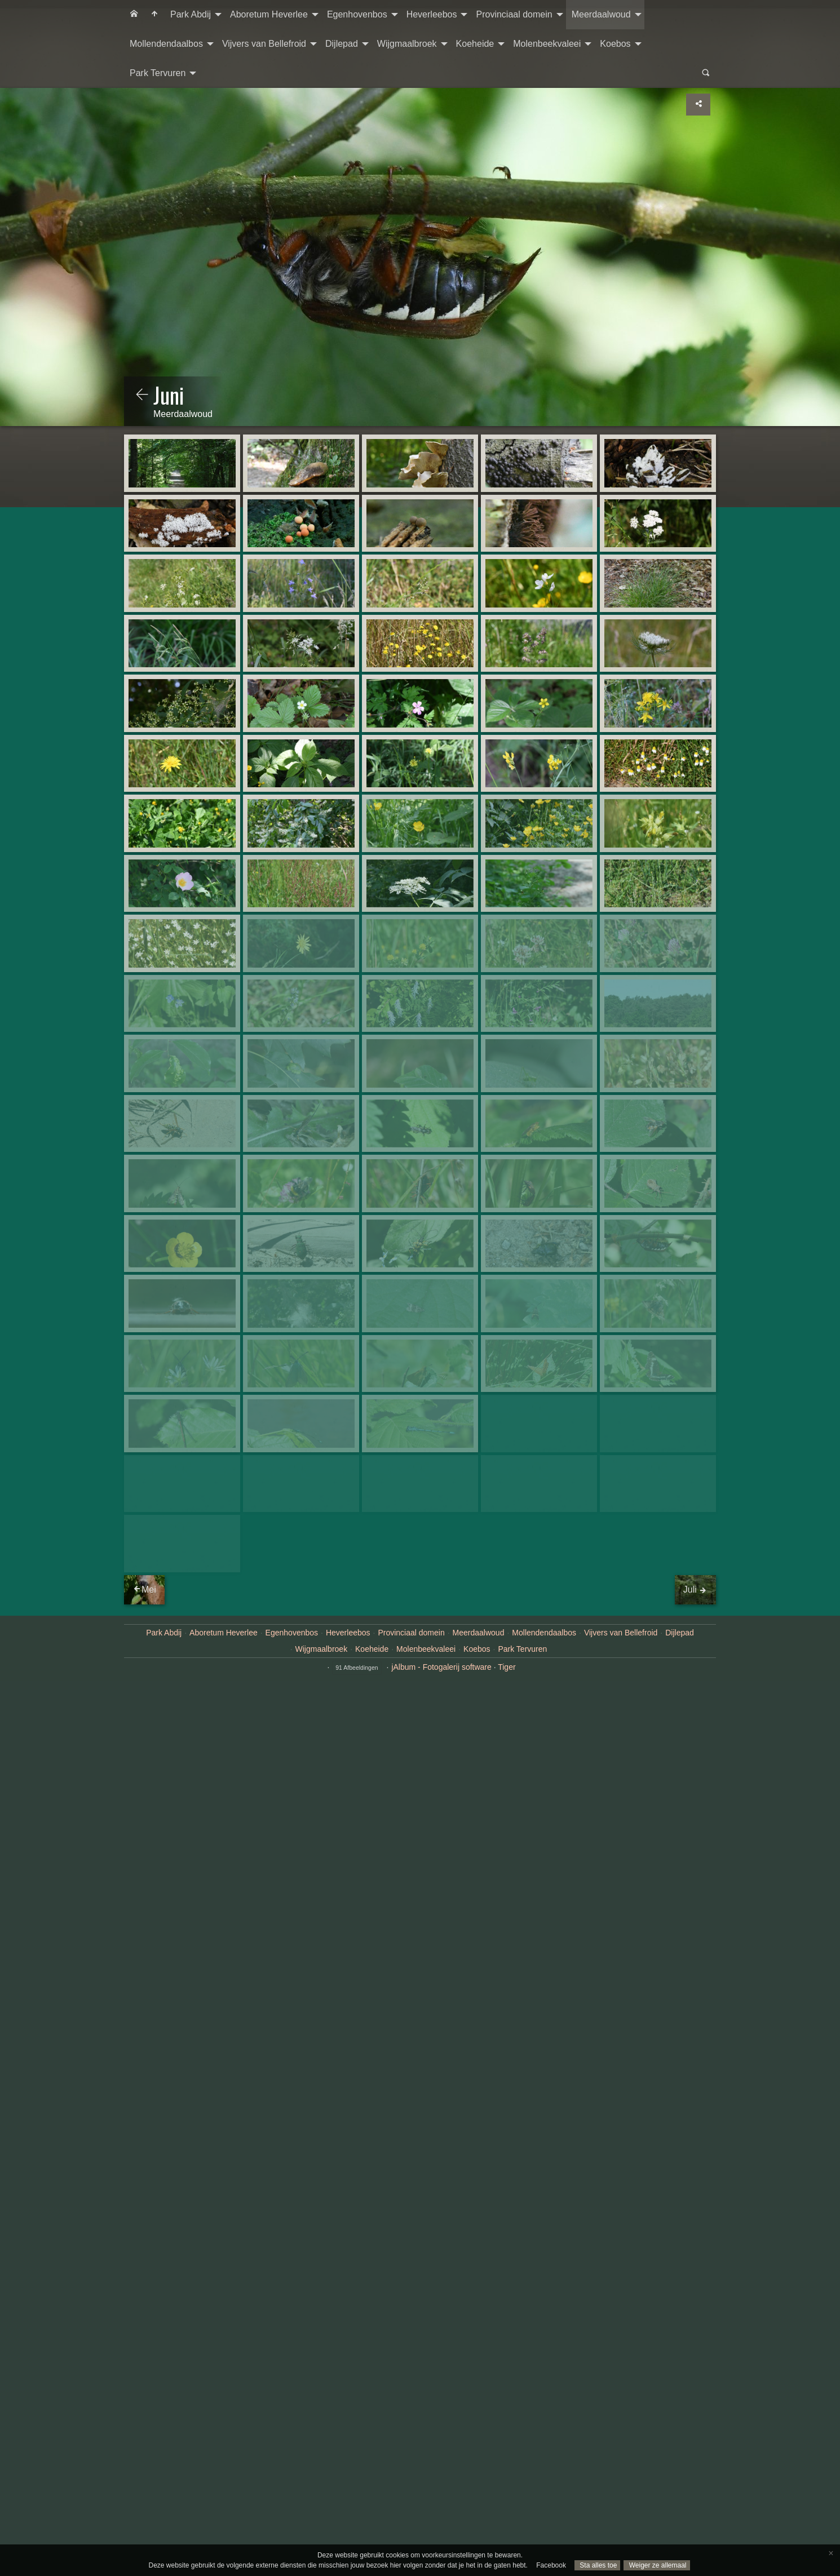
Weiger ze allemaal (656, 2565)
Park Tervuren (157, 73)
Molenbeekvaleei (547, 43)
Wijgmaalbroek (407, 43)
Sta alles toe (597, 2565)
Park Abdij (190, 14)
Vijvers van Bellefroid (264, 43)
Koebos (615, 43)
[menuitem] (134, 14)
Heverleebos (431, 14)
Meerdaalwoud (601, 14)
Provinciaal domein (514, 14)
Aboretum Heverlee (269, 14)
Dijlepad (341, 43)
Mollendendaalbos (166, 43)
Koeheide (475, 43)
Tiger (506, 1987)
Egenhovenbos (357, 14)
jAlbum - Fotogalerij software (441, 1987)
